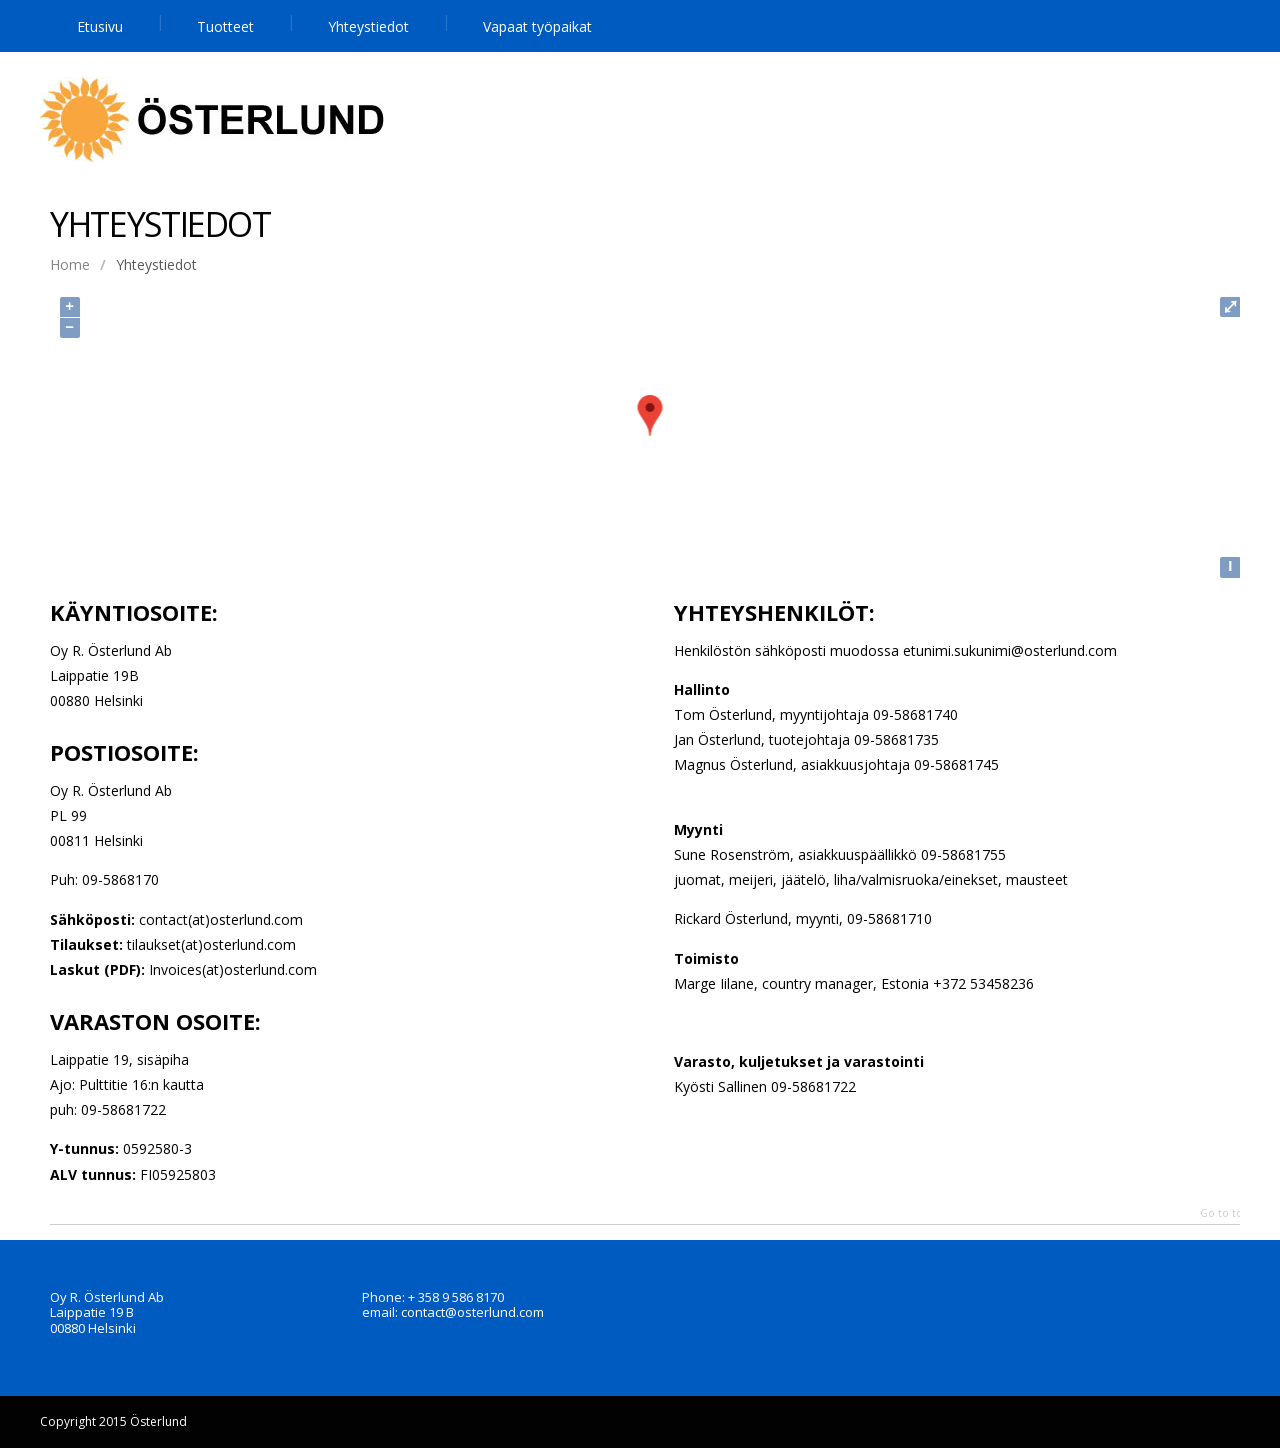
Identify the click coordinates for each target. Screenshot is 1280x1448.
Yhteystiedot (368, 26)
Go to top (1225, 1214)
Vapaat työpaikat (537, 26)
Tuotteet (225, 26)
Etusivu (100, 26)
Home (70, 264)
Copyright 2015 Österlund (113, 1421)
